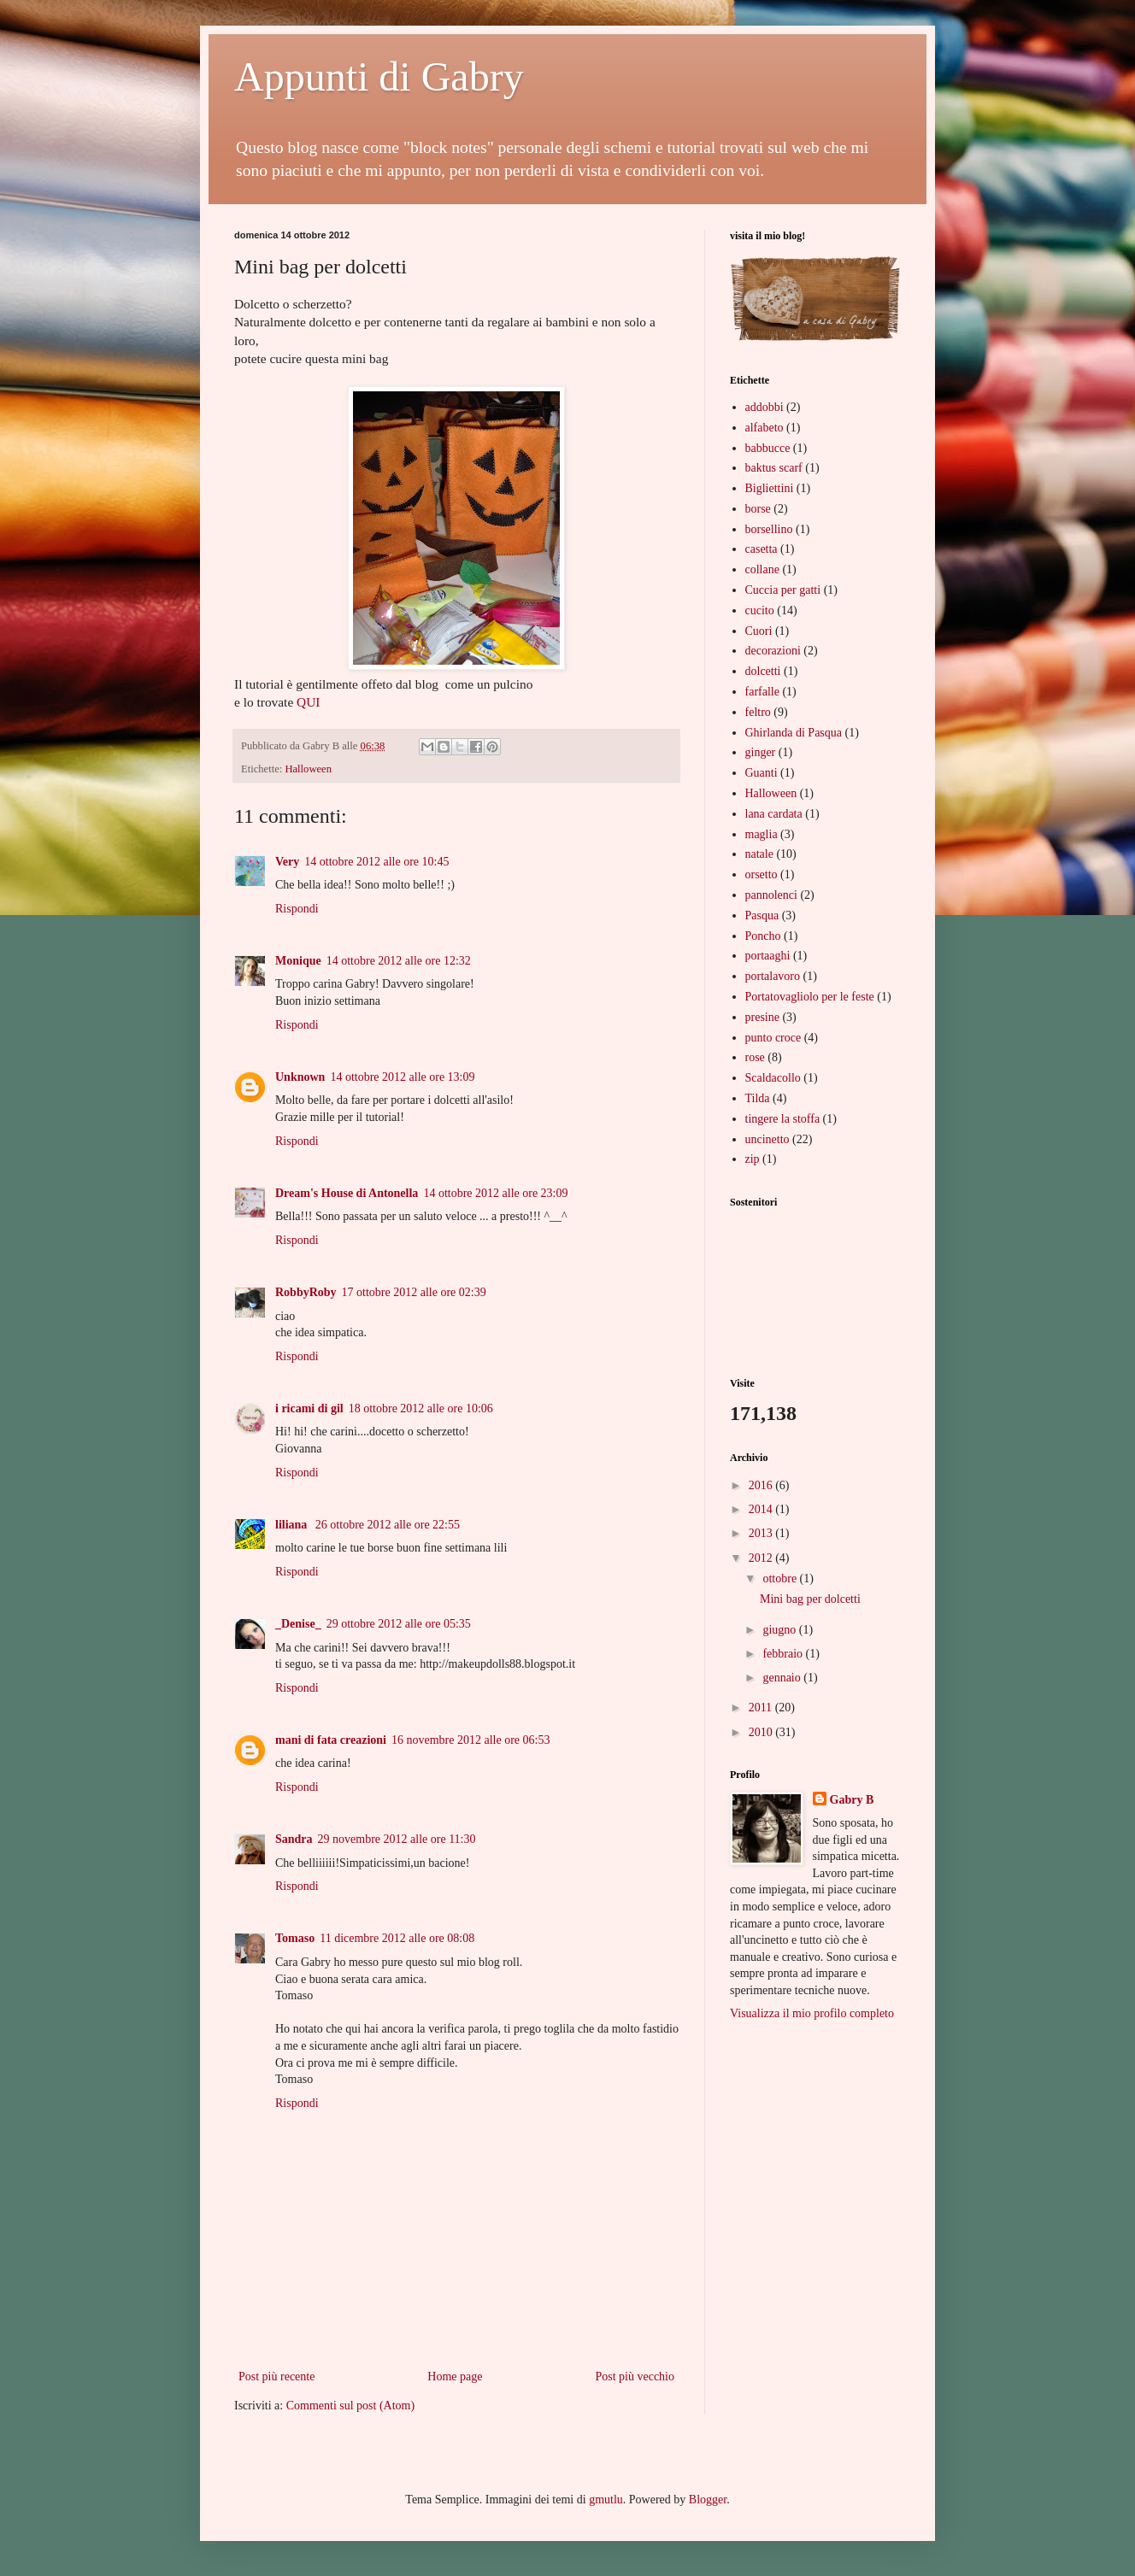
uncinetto (767, 1139)
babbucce (768, 448)
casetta (761, 549)
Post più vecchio (634, 2376)
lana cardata (774, 813)
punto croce (773, 1037)
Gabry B (852, 1799)
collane (762, 569)
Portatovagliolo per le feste (809, 996)
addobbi (764, 407)
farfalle (762, 691)
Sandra (294, 1839)
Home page (454, 2376)
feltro (758, 712)
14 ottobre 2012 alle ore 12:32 (398, 960)
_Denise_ (298, 1623)
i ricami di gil (309, 1408)
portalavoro (773, 976)
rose (755, 1057)
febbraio (783, 1653)
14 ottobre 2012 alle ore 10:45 (376, 861)
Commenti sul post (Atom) (350, 2405)
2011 (762, 1707)
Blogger (707, 2499)
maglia (761, 834)
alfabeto (764, 427)
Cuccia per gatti (783, 590)
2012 (762, 1558)
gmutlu (606, 2499)
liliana (292, 1524)
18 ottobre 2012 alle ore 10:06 (421, 1408)
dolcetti (763, 671)
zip (752, 1159)
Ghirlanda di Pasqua (794, 732)
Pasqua (762, 915)
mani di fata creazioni (330, 1740)
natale (759, 854)
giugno (780, 1629)
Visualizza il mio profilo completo (812, 2013)
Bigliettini (769, 488)
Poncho (763, 936)
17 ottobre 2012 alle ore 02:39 (414, 1292)
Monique (298, 960)
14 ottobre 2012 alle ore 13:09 (402, 1077)
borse (758, 508)
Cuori (759, 631)
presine (762, 1017)
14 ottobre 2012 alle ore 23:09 (495, 1193)
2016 (762, 1485)
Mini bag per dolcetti (810, 1599)
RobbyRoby (306, 1292)
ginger (760, 752)
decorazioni (773, 650)
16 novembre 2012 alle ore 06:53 (470, 1740)
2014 (762, 1509)
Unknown (300, 1077)
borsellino (769, 529)
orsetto (761, 874)
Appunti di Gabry (379, 76)
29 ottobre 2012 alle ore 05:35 (398, 1623)
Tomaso (295, 1938)
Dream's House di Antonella (346, 1193)
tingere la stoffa (782, 1118)
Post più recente (276, 2376)
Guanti (761, 772)
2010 (762, 1732)
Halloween (308, 769)
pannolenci (771, 895)
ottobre (780, 1578)
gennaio (782, 1677)
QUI (308, 702)
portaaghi (768, 955)
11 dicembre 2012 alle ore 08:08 (397, 1938)
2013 (762, 1533)
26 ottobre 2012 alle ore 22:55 (387, 1524)
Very (287, 861)
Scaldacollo (773, 1077)
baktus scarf (774, 467)
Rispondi (297, 908)
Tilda (757, 1098)
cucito (759, 610)
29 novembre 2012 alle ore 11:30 (397, 1839)
